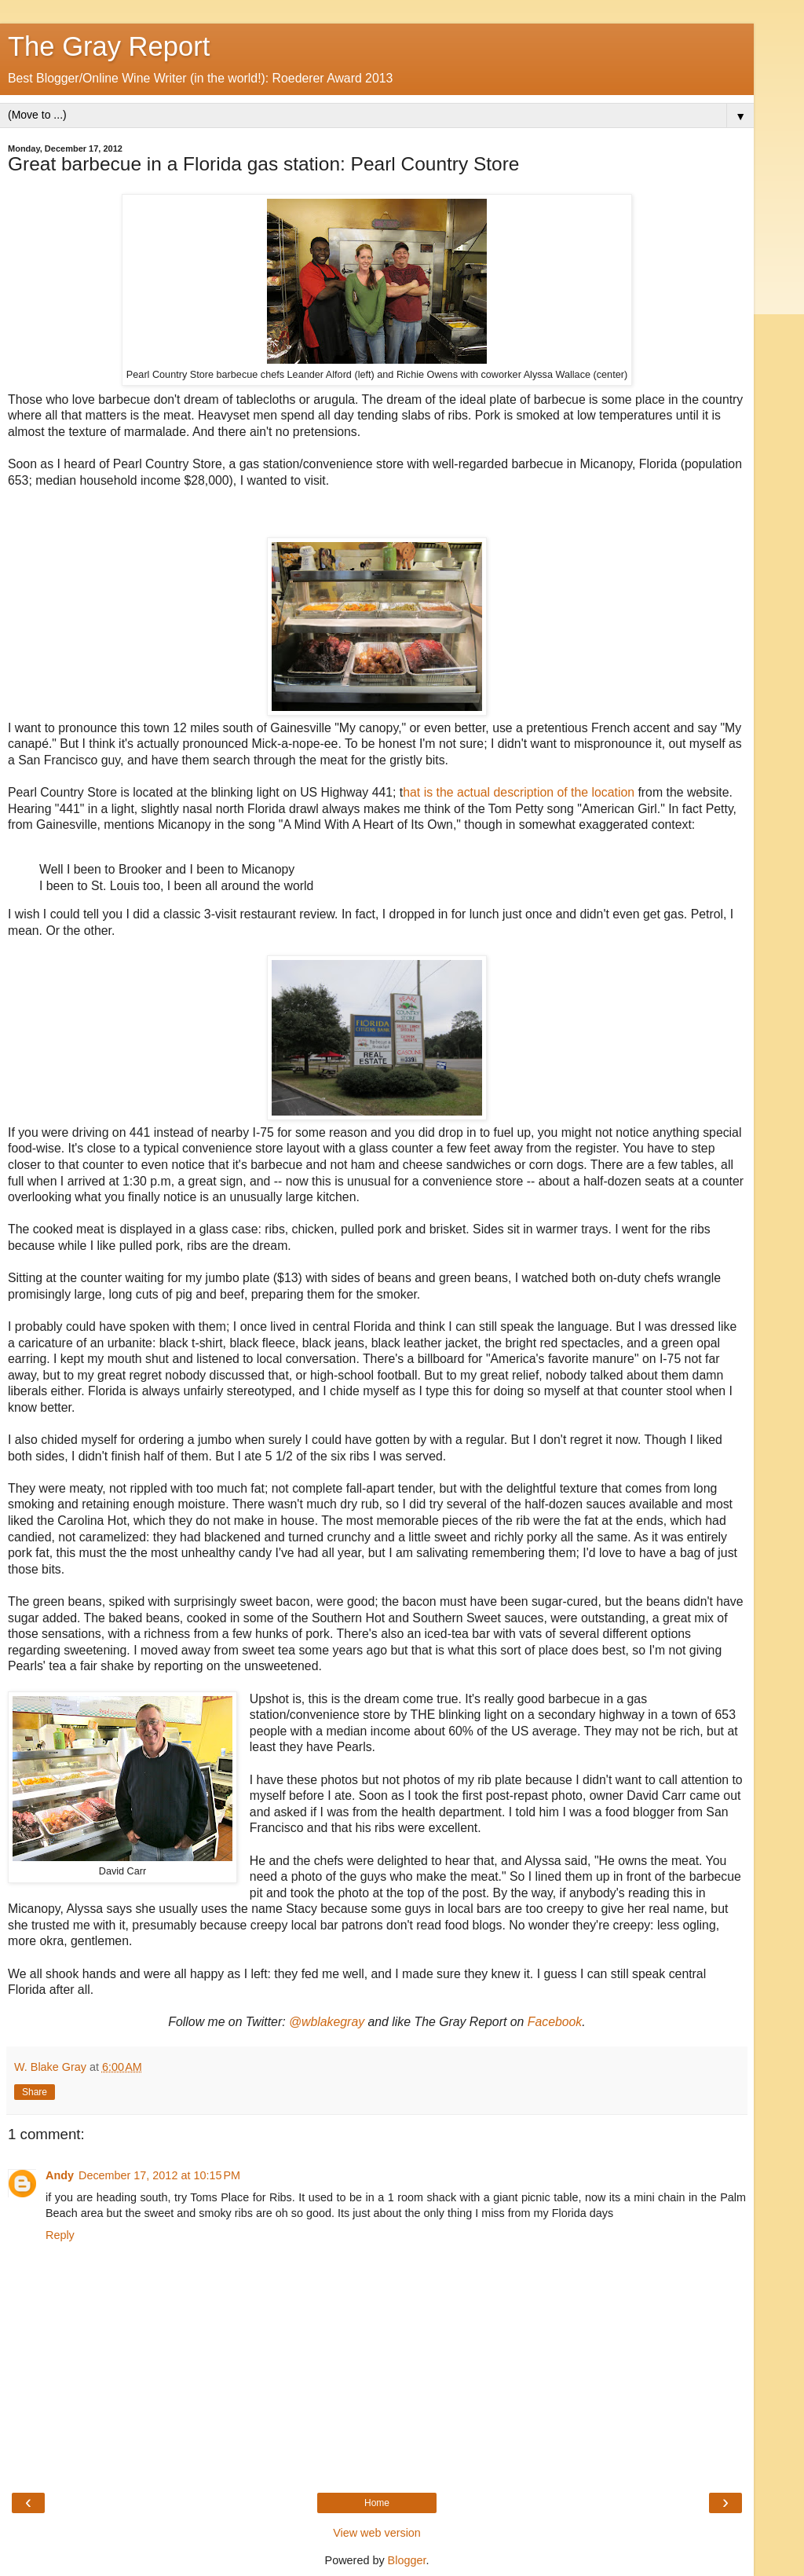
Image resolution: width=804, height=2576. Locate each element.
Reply (60, 2235)
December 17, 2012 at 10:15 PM (159, 2175)
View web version (377, 2533)
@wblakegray (326, 2021)
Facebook (555, 2021)
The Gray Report (109, 46)
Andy (60, 2175)
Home (376, 2502)
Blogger (407, 2560)
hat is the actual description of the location (518, 792)
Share (34, 2092)
